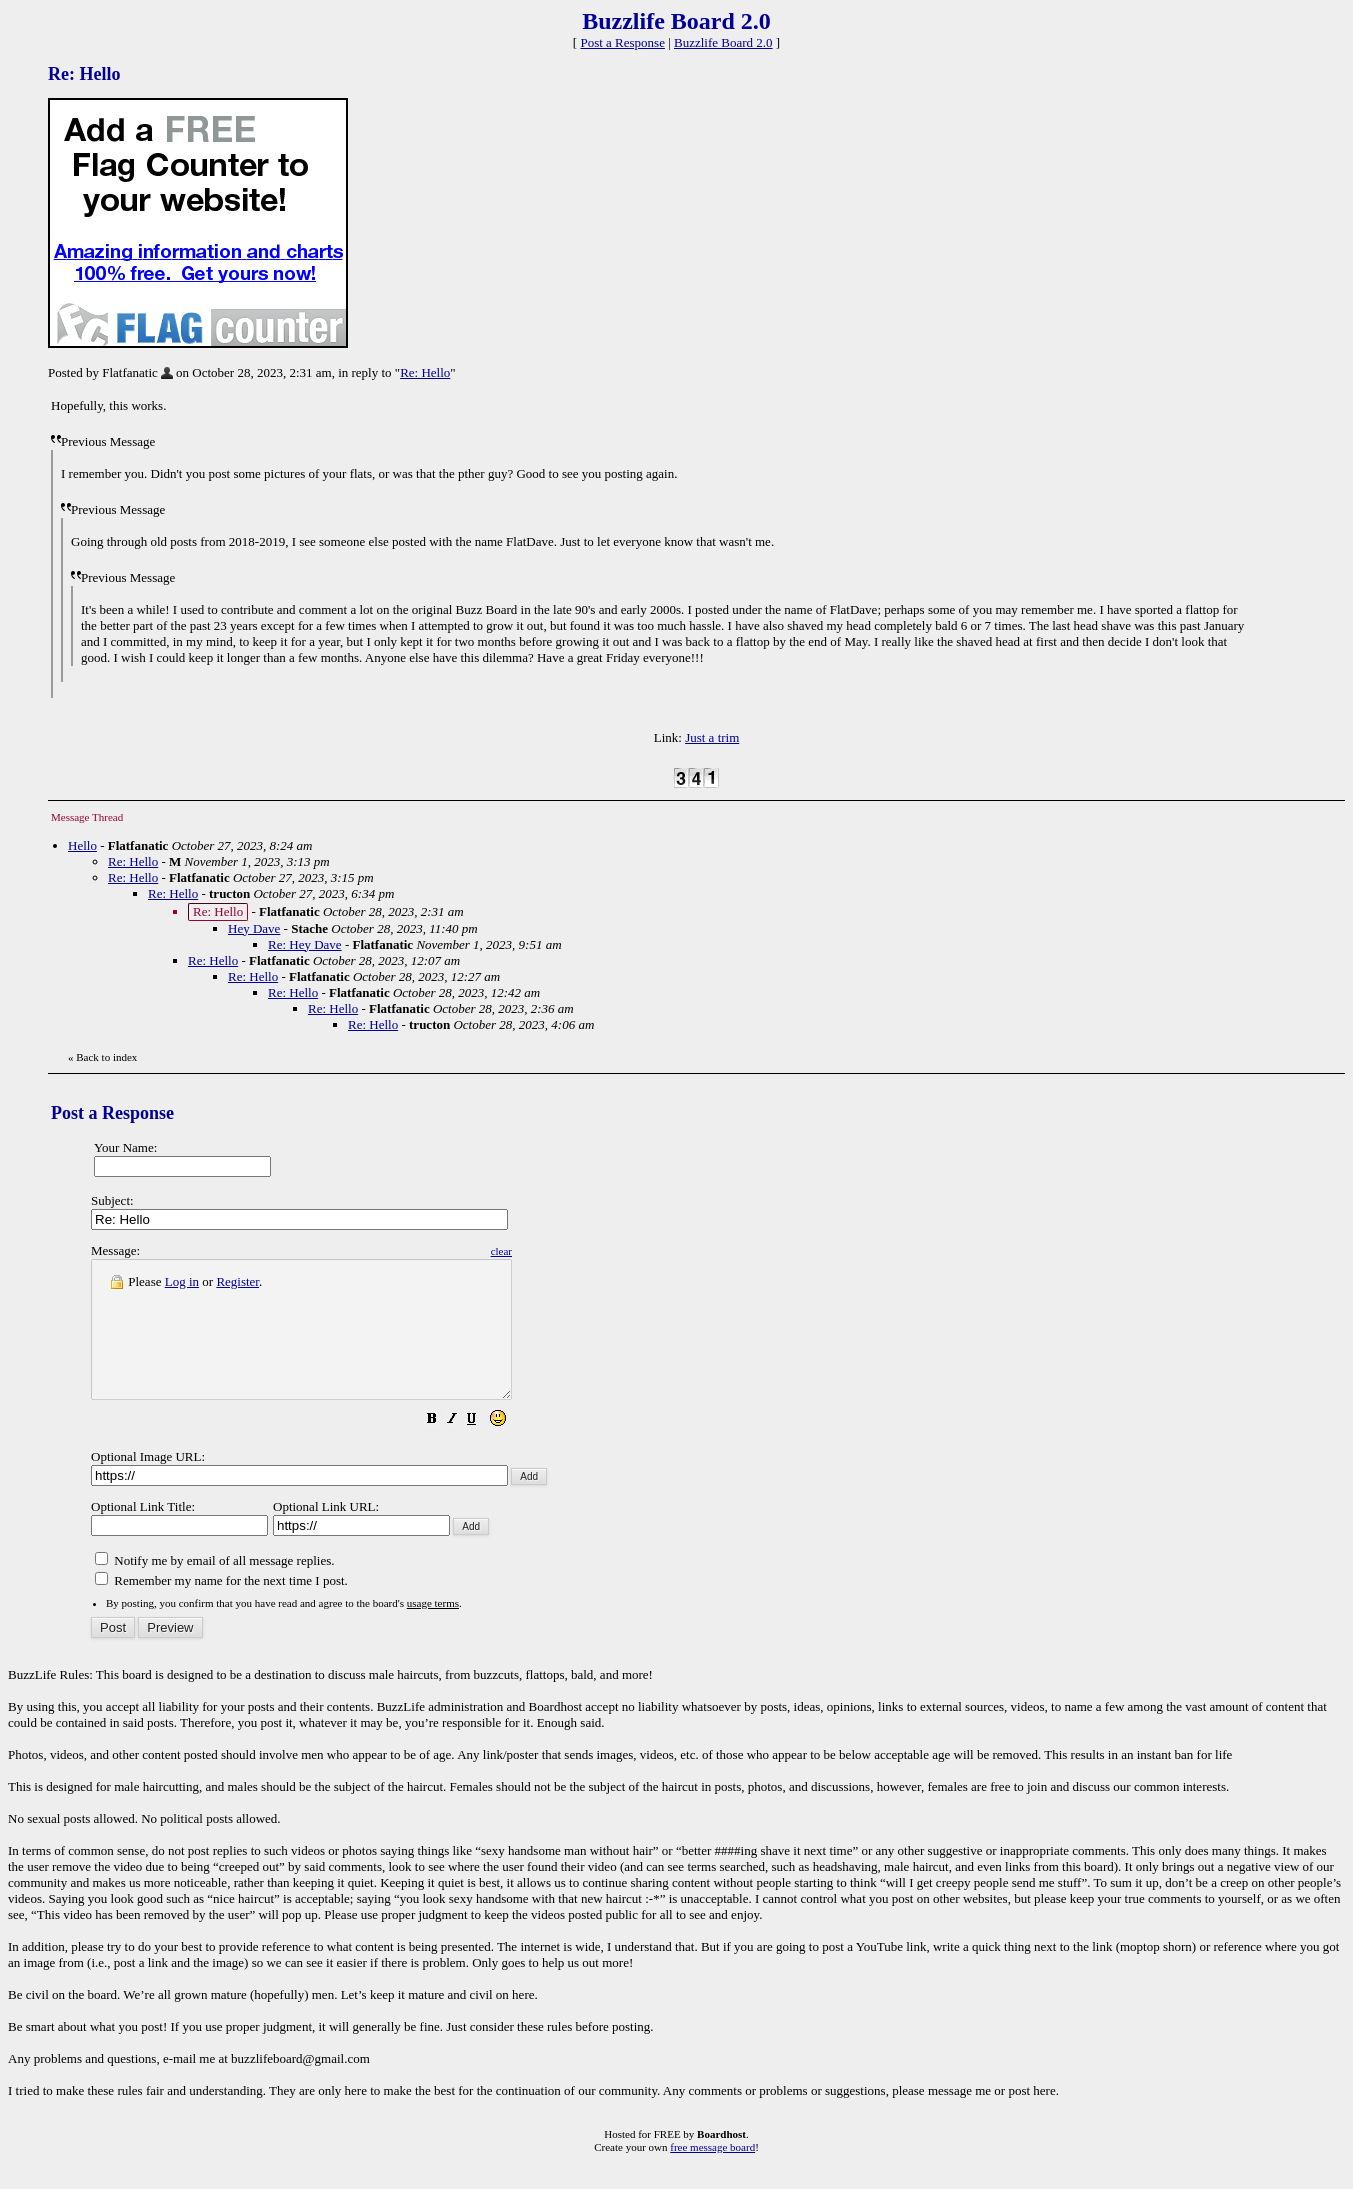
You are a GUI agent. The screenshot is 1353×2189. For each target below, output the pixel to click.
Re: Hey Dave (305, 944)
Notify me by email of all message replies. (214, 1587)
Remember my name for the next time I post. (221, 1607)
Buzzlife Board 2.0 (723, 42)
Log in (182, 1281)
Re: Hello (425, 372)
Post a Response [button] (622, 42)
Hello (82, 845)
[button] (482, 1448)
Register (237, 1281)
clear (551, 1251)
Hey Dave (254, 928)
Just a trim (712, 737)
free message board (712, 2174)
